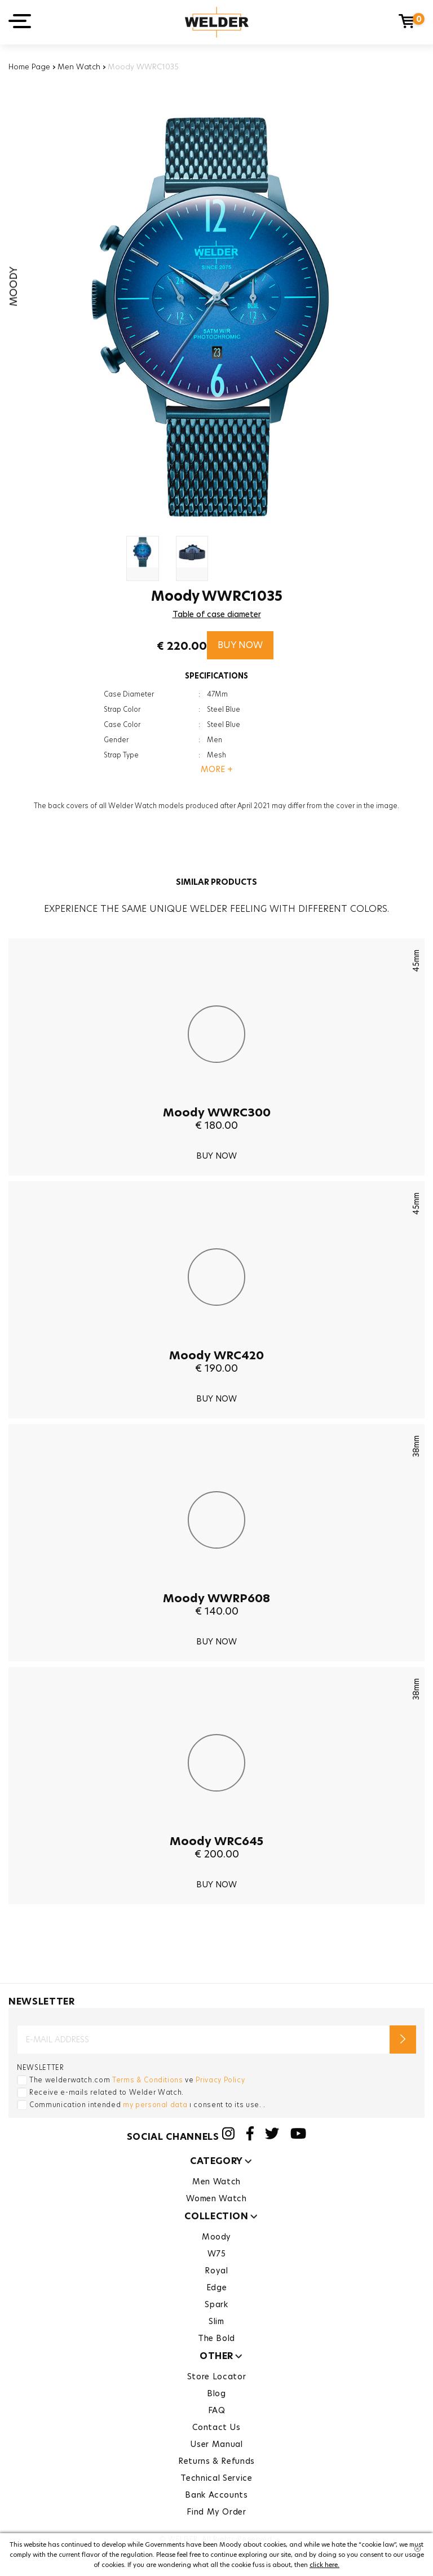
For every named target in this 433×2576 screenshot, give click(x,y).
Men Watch (79, 66)
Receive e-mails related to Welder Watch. (106, 2092)
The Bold (216, 2338)
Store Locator (216, 2376)
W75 (216, 2253)
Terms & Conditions (147, 2080)
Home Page (29, 66)
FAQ (217, 2410)
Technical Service (216, 2478)
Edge (216, 2287)
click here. (324, 2564)
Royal (216, 2270)
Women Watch (216, 2198)
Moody (216, 2236)
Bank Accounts (216, 2494)
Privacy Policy (220, 2080)
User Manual (216, 2444)
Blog (216, 2393)
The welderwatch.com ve (137, 2080)
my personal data (155, 2104)
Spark (216, 2304)
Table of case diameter (217, 614)
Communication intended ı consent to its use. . (147, 2104)
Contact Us (216, 2427)
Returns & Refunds (216, 2461)
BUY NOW (240, 645)
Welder (217, 22)
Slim (216, 2321)
